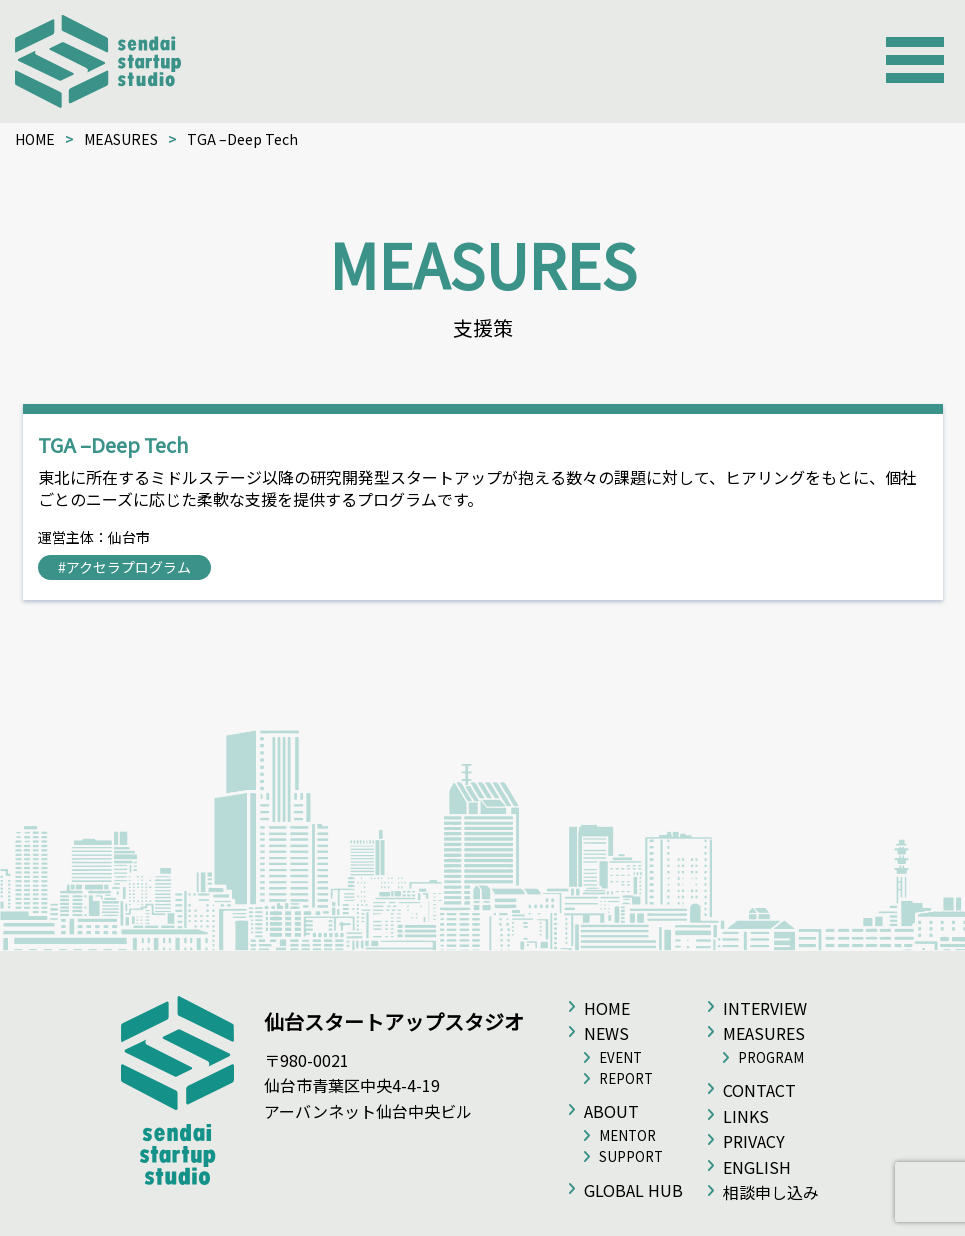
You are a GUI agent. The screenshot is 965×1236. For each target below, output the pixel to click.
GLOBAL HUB (633, 1190)
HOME (35, 139)
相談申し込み (771, 1192)
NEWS (606, 1033)
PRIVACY (754, 1141)
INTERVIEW (765, 1008)
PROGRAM (771, 1057)
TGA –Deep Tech (113, 444)
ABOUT (611, 1111)
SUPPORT (631, 1156)
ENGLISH (757, 1167)
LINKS (746, 1116)
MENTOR (627, 1135)
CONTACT (759, 1090)
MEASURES (121, 139)
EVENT (620, 1057)
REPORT (626, 1078)
